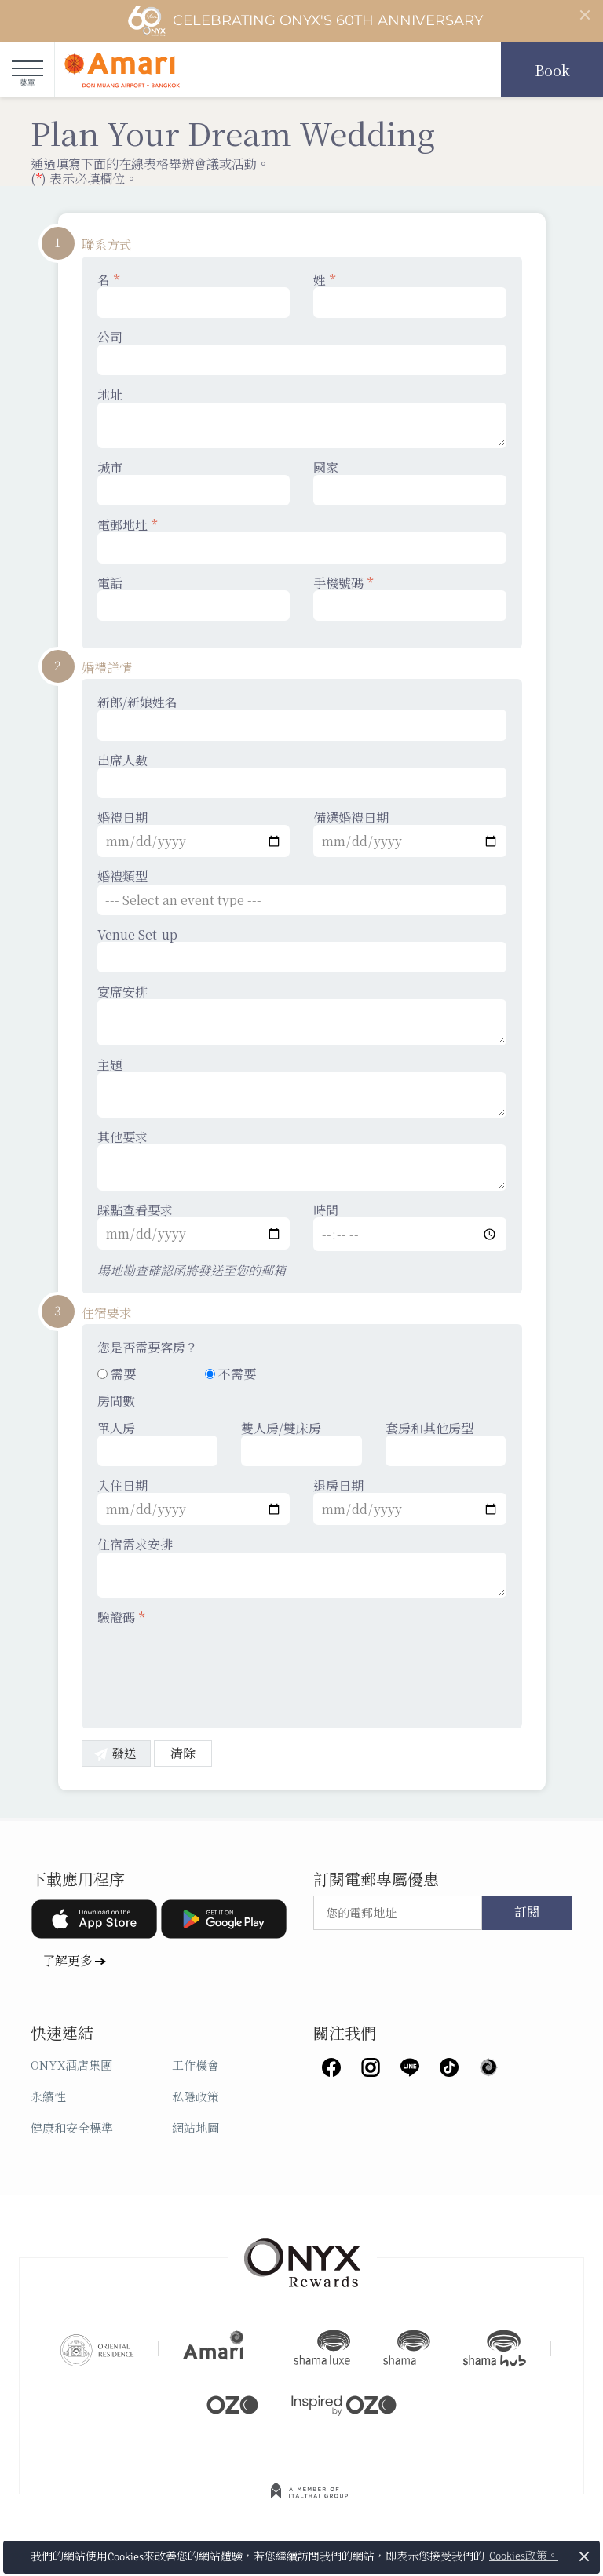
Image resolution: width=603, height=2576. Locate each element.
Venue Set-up (301, 949)
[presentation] (216, 1667)
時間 (409, 1226)
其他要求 (301, 1160)
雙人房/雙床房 (301, 1443)
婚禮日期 (194, 833)
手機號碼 (409, 598)
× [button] (585, 2556)
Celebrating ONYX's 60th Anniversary (305, 21)
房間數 (116, 1400)
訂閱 (526, 1913)
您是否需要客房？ (147, 1347)
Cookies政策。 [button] (523, 2556)
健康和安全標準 (72, 2127)
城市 (194, 482)
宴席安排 (301, 1014)
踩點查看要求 (194, 1226)
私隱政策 (195, 2096)
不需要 (230, 1373)
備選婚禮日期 (409, 833)
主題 (301, 1087)
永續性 (48, 2096)
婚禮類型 (301, 891)
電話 (194, 598)
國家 (409, 482)
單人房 (157, 1443)
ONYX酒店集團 (71, 2064)
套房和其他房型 (446, 1443)
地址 (301, 417)
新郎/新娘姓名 (301, 717)
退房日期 (409, 1501)
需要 (116, 1373)
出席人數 (301, 775)
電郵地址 (301, 540)
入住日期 (194, 1501)
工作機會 (195, 2064)
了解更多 (67, 1960)
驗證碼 (120, 1617)
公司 (301, 352)
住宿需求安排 (301, 1567)
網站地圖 (195, 2127)
